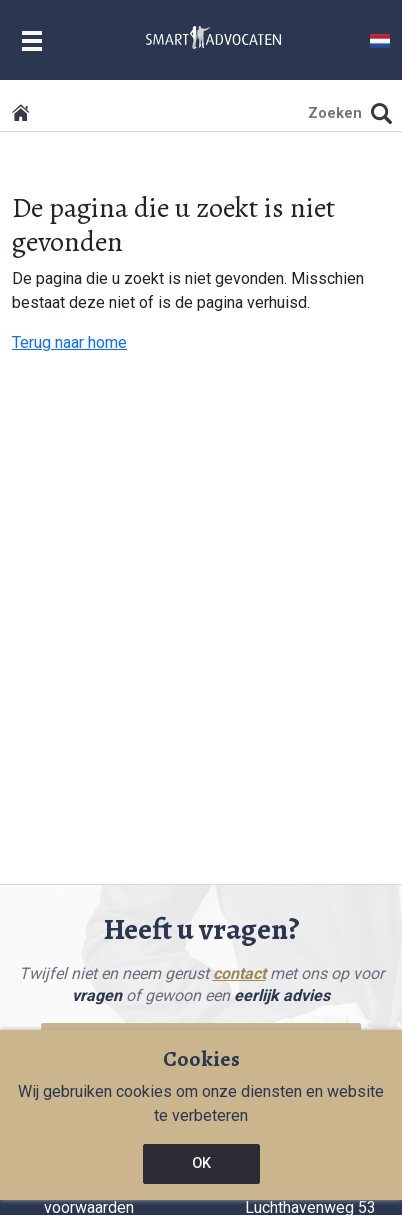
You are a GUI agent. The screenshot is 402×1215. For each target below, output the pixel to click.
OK (201, 1163)
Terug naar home (69, 342)
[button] (380, 39)
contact (239, 973)
